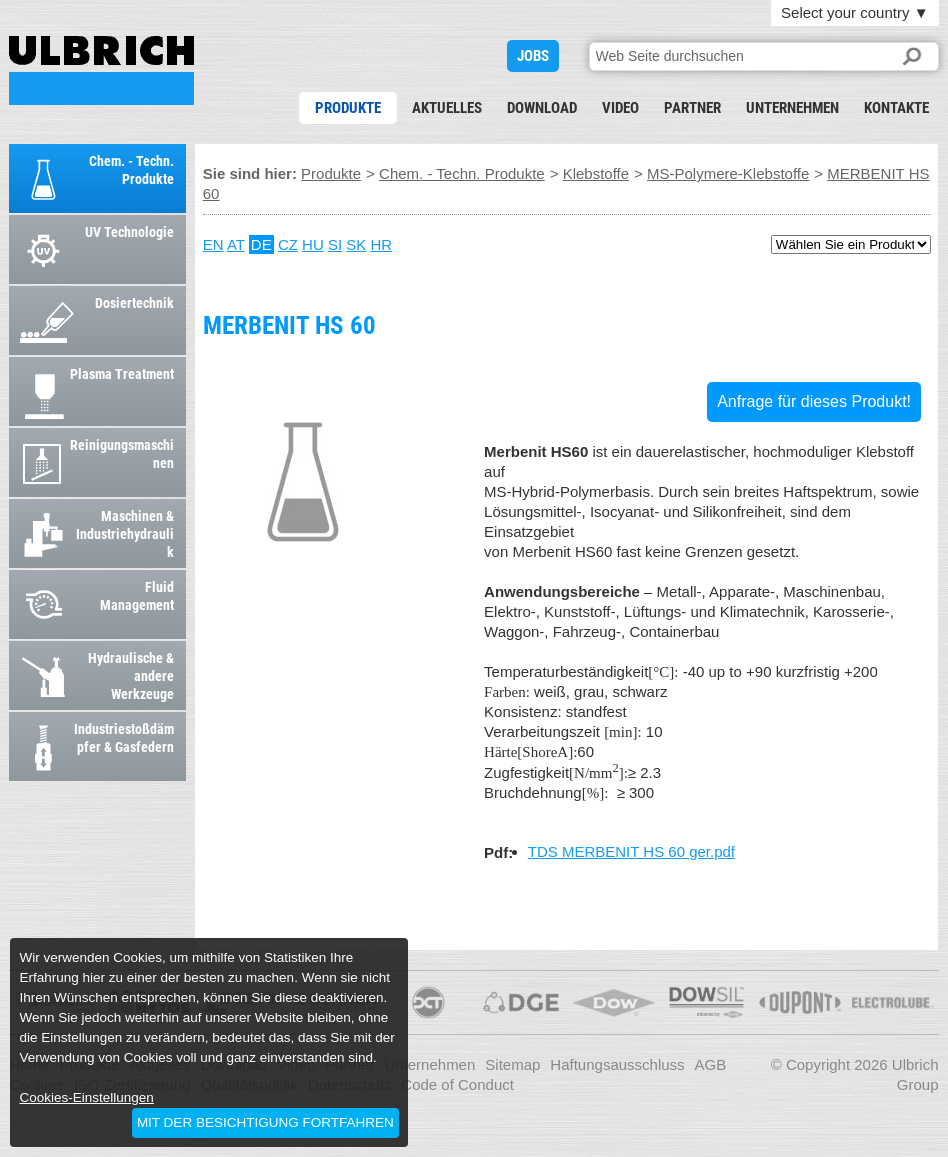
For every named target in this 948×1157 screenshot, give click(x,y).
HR (381, 244)
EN (213, 244)
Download (542, 108)
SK (356, 244)
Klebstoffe (596, 173)
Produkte (348, 108)
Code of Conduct (457, 1084)
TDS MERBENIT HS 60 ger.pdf (631, 851)
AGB (711, 1064)
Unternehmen (792, 108)
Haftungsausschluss (617, 1064)
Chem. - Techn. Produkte (462, 173)
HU (313, 244)
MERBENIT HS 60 (101, 70)
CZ (288, 244)
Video (620, 108)
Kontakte (896, 108)
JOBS (533, 56)
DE (261, 244)
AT (236, 244)
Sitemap (512, 1064)
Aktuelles (447, 108)
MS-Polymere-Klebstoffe (728, 173)
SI (335, 244)
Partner (692, 108)
